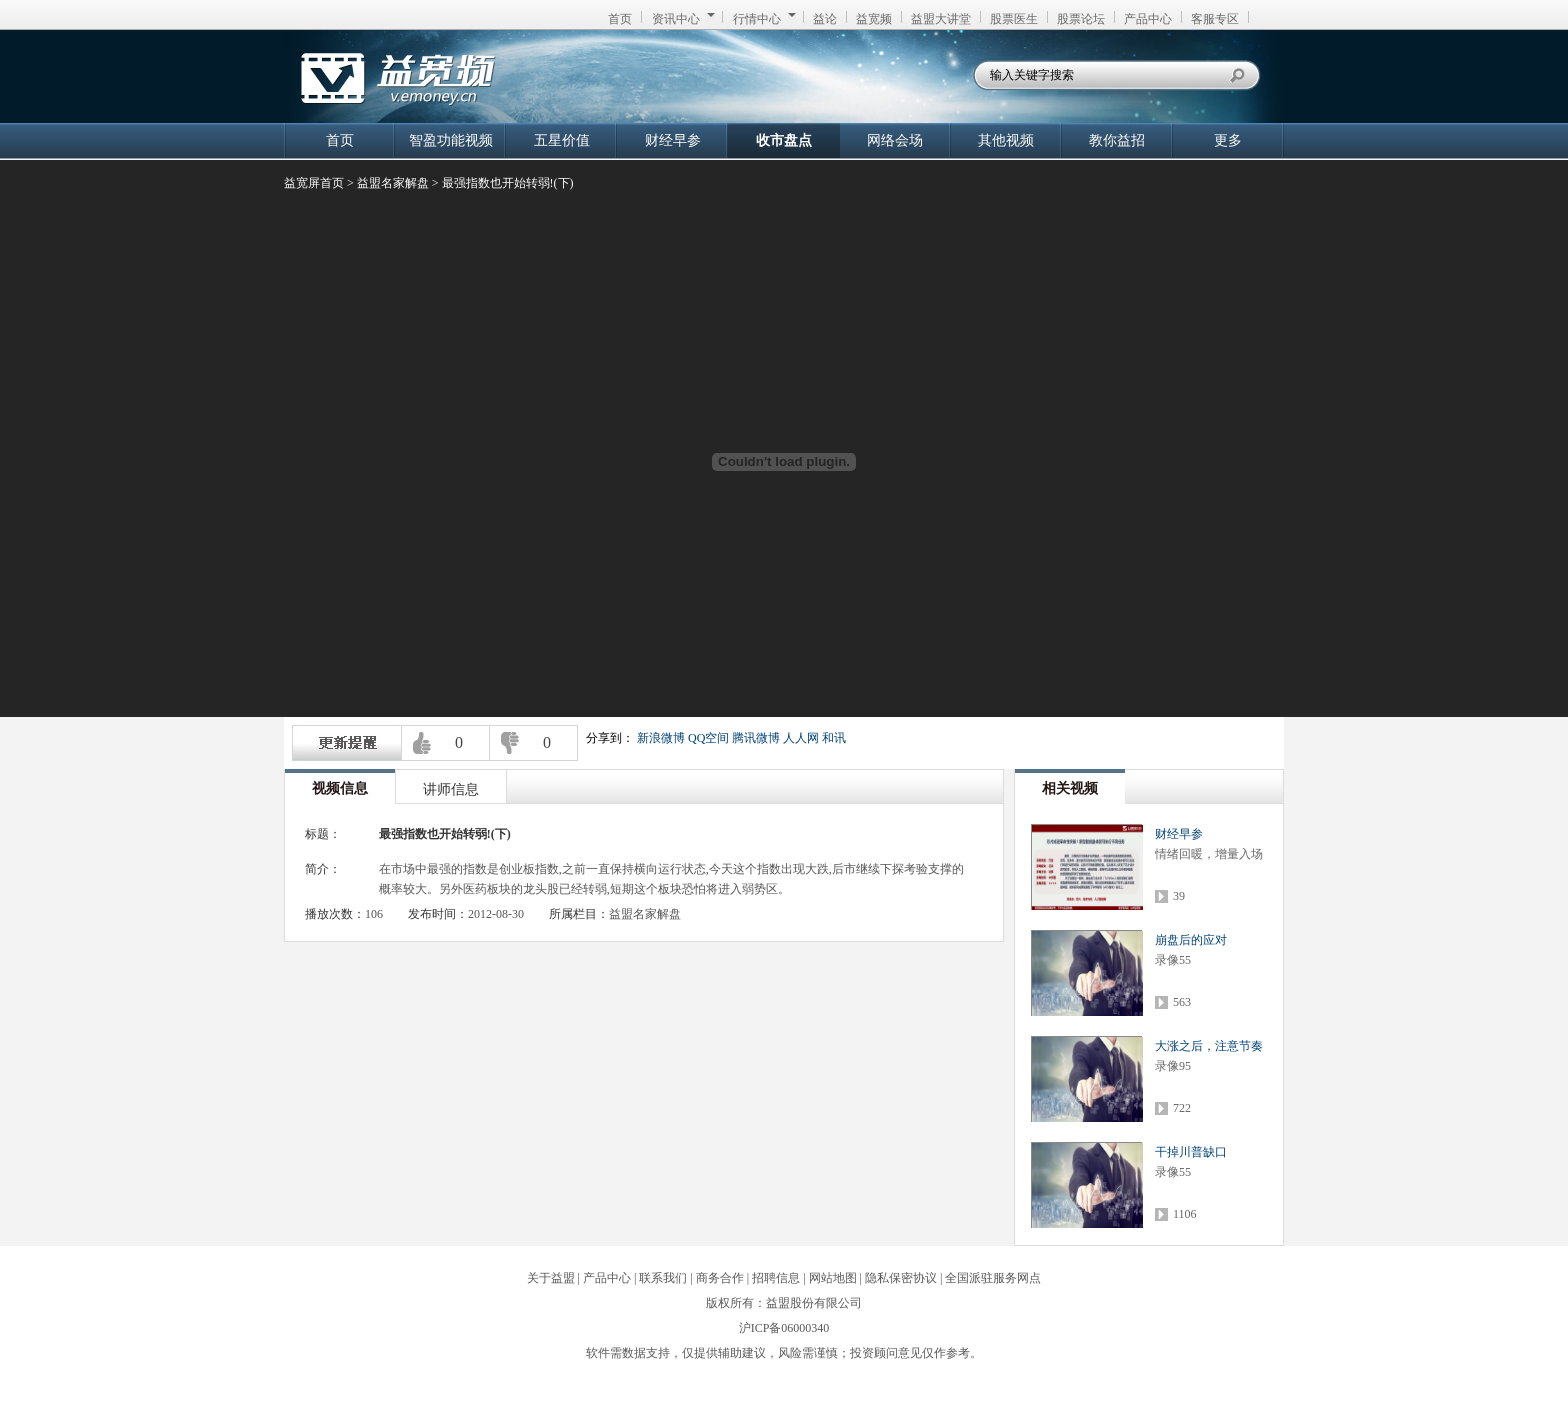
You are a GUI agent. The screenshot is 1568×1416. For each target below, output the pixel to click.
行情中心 (764, 19)
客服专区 (1215, 19)
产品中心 (1148, 19)
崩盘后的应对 (1191, 940)
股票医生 (1014, 19)
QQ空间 (708, 738)
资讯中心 (683, 19)
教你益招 (1117, 140)
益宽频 (874, 19)
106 (374, 914)
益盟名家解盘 (393, 183)
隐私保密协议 (901, 1278)
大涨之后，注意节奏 (1209, 1046)
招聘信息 (776, 1278)
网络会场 (895, 140)
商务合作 (720, 1278)
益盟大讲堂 (941, 19)
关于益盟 (551, 1278)
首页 (620, 19)
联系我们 (663, 1278)
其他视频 (1006, 140)
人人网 (801, 738)
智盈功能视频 (451, 140)
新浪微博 (661, 738)
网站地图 (833, 1278)
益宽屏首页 (314, 183)
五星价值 (562, 140)
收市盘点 (784, 140)
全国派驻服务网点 (993, 1278)
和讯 (834, 738)
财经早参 (673, 140)
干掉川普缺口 (1191, 1152)
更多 (1228, 140)
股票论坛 (1081, 19)
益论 (825, 19)
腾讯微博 (756, 738)
